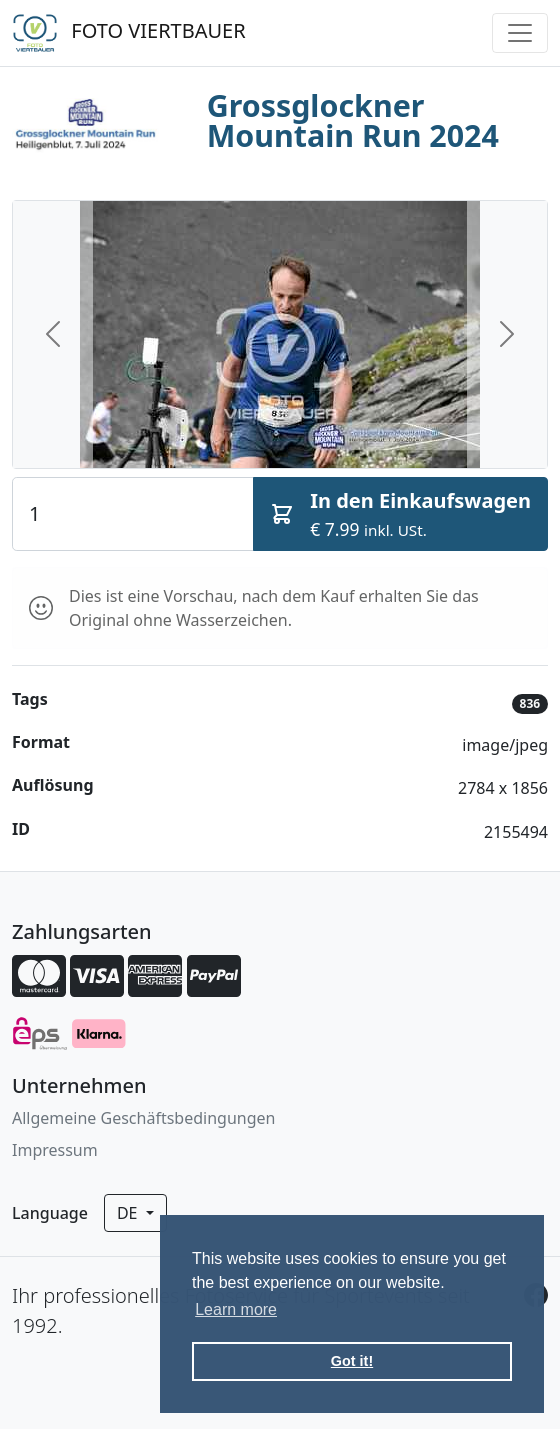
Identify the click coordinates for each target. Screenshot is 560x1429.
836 (530, 703)
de (129, 1213)
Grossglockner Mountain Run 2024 (353, 120)
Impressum (55, 1150)
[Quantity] (133, 514)
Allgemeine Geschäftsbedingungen (143, 1118)
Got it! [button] (352, 1361)
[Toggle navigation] (520, 33)
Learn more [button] (236, 1309)
